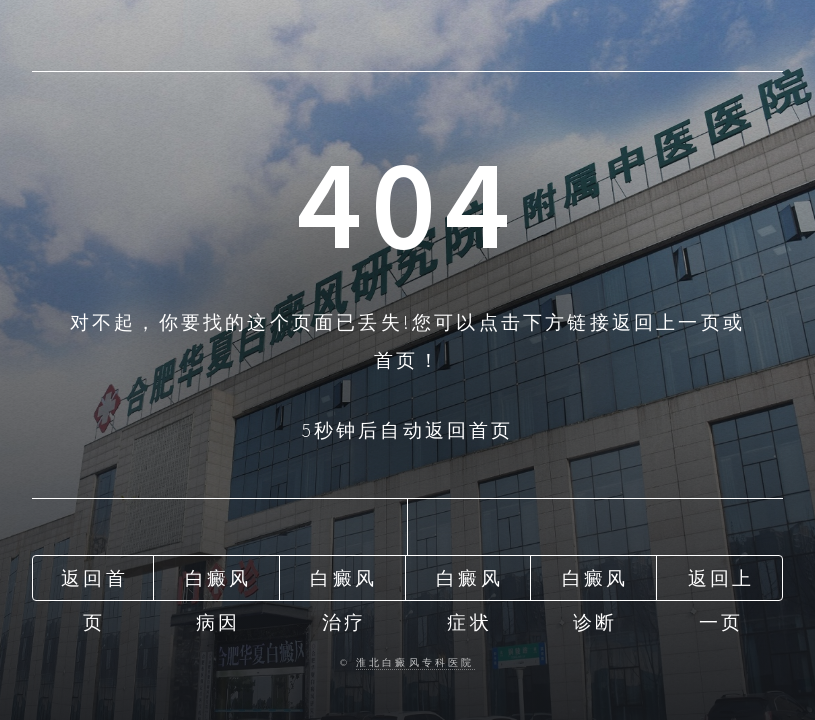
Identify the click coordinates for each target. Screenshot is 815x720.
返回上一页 (721, 583)
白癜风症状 (469, 583)
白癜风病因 (218, 583)
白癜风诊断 (595, 583)
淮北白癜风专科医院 (415, 663)
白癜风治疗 (343, 583)
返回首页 (94, 583)
